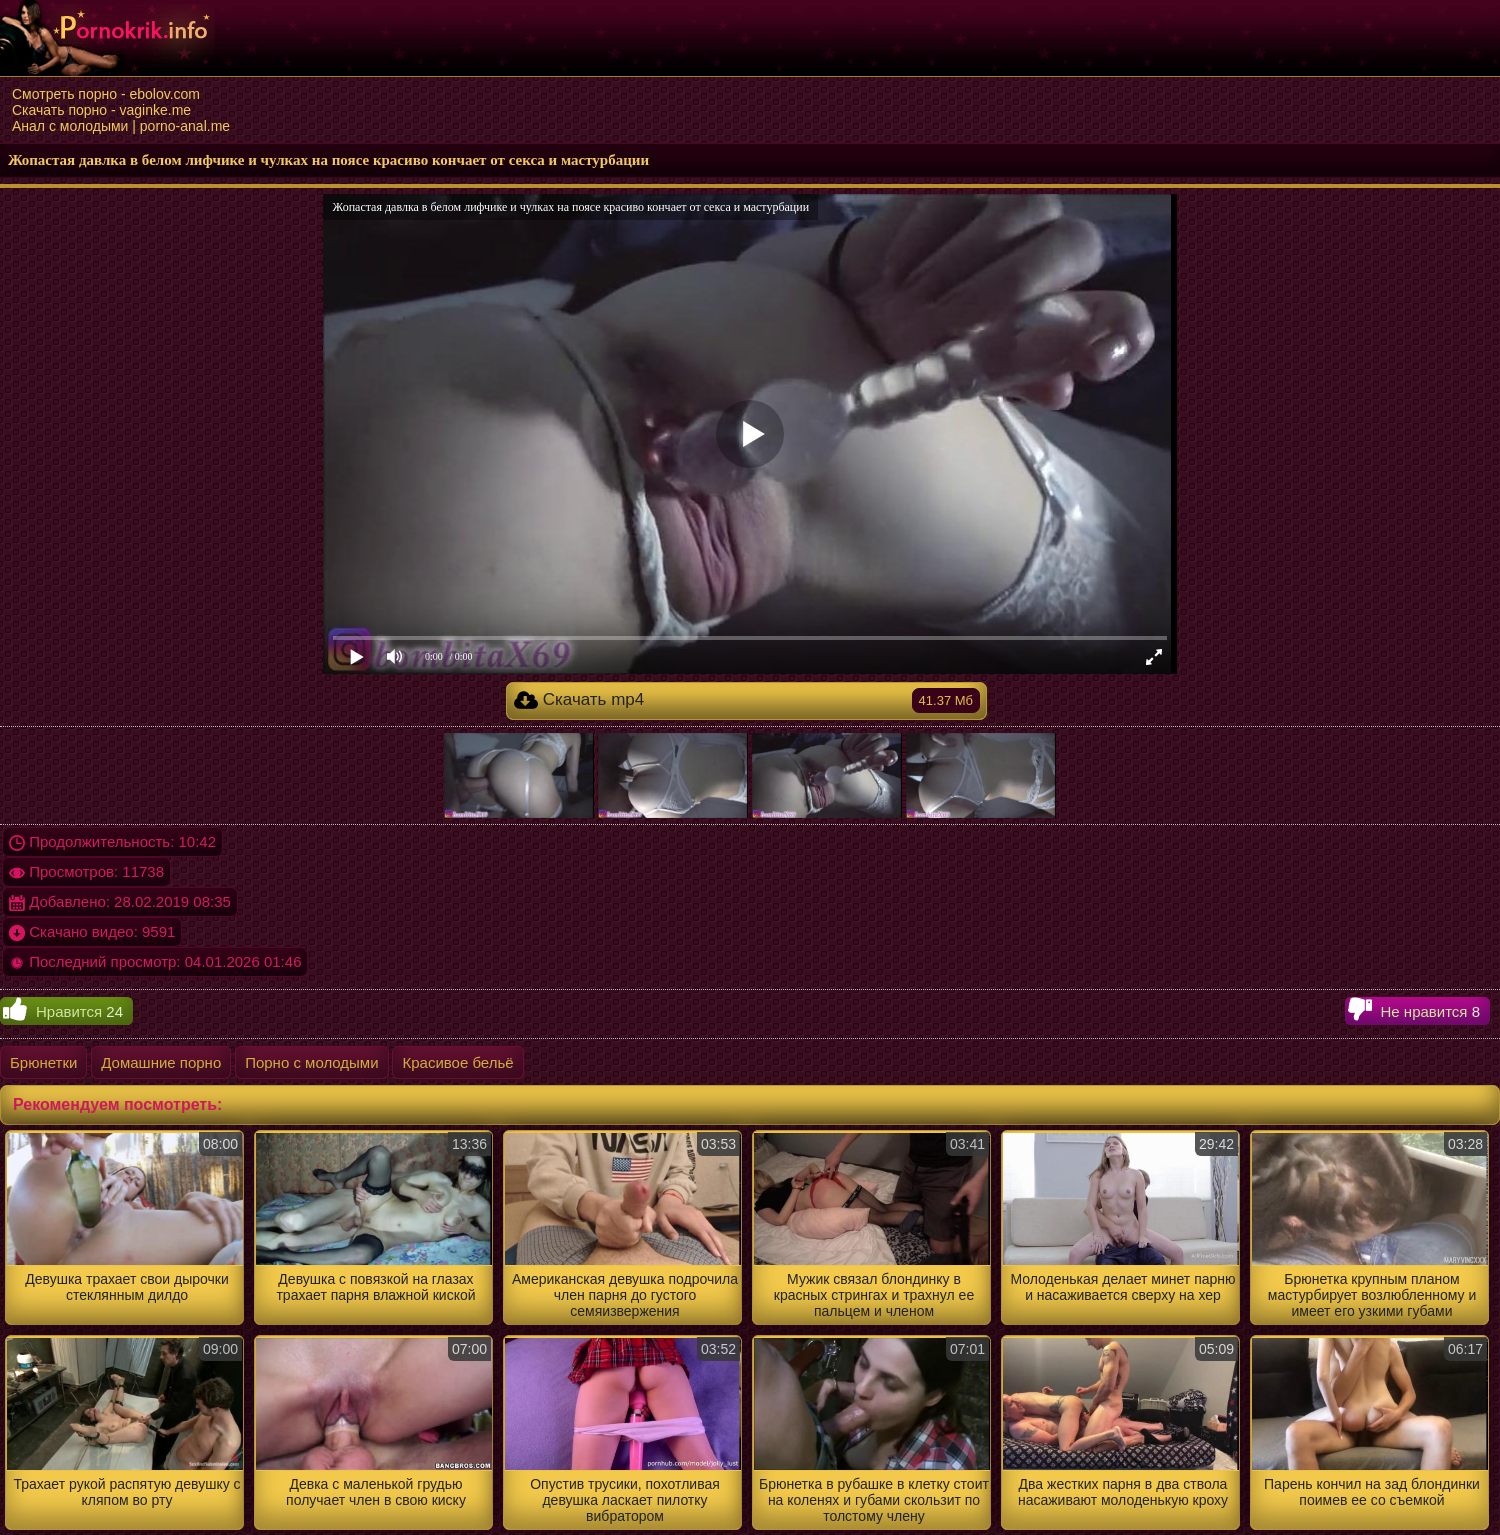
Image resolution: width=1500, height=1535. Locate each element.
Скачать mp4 (747, 700)
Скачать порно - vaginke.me (101, 110)
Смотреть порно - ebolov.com (106, 94)
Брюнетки (43, 1062)
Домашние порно (161, 1062)
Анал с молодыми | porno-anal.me (121, 126)
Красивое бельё (457, 1062)
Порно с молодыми (311, 1062)
